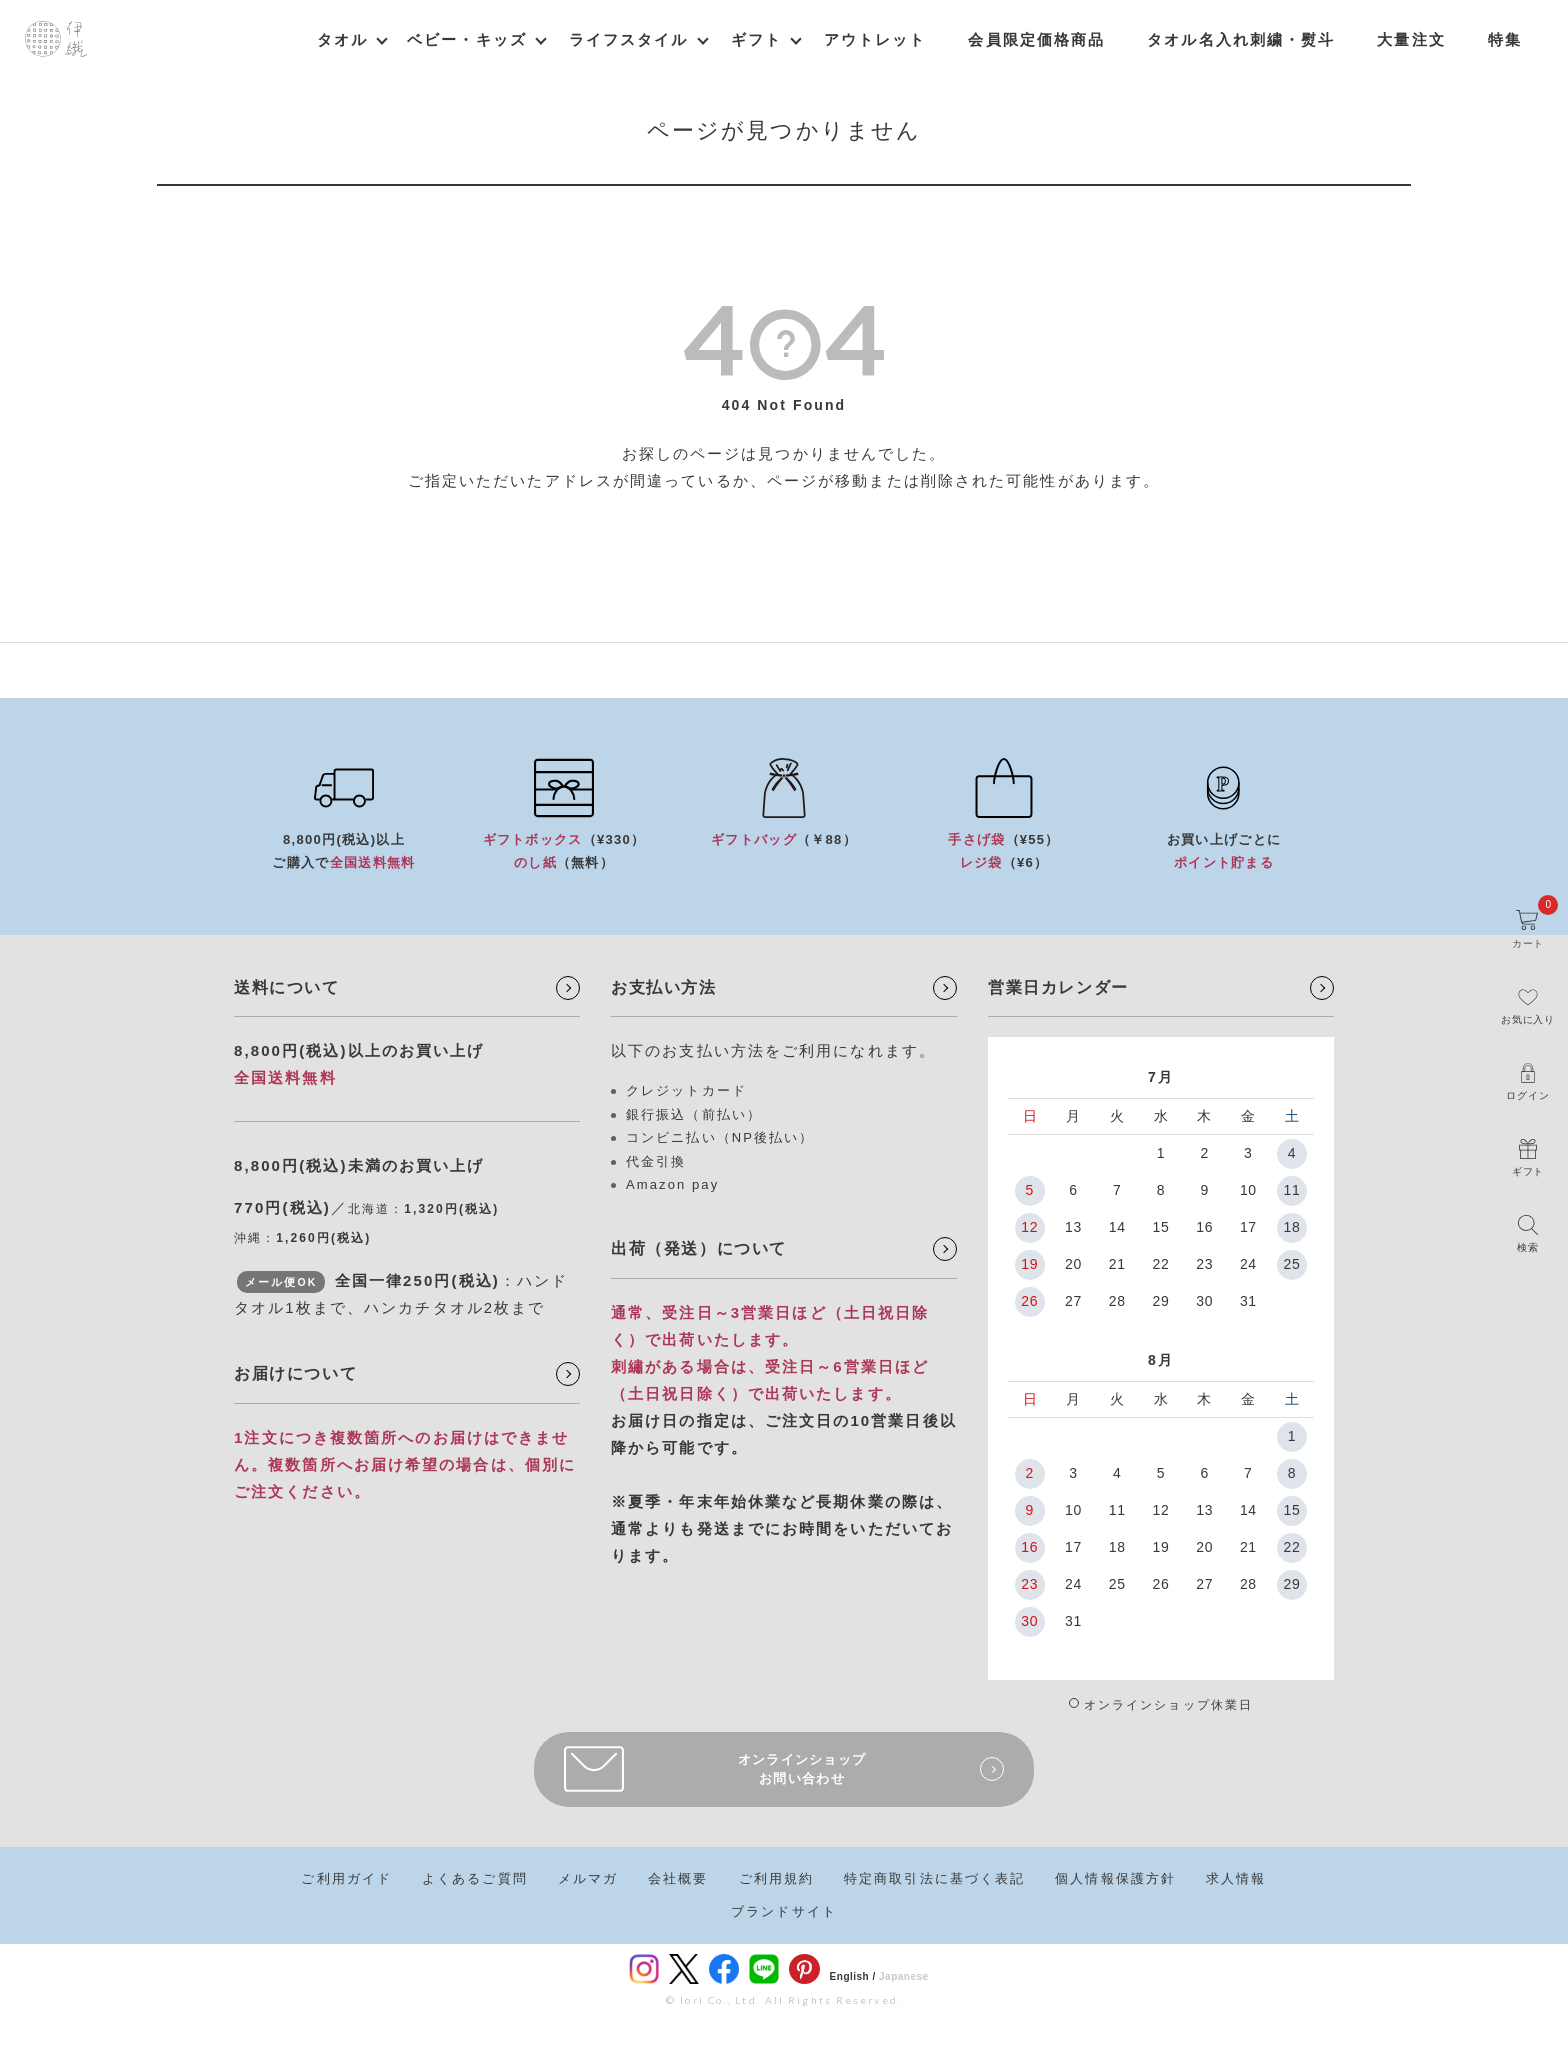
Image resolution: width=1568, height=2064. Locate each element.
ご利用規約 (777, 1878)
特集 (1505, 39)
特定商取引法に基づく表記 (934, 1878)
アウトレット (875, 39)
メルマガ (588, 1878)
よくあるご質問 (475, 1878)
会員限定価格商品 (1036, 39)
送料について (287, 987)
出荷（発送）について (699, 1248)
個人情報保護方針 (1115, 1878)
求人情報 (1236, 1878)
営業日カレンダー (1058, 987)
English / (853, 1976)
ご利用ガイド (346, 1878)
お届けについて (295, 1373)
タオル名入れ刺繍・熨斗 (1241, 39)
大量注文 (1411, 39)
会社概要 (678, 1878)
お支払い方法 (664, 987)
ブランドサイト (784, 1911)
